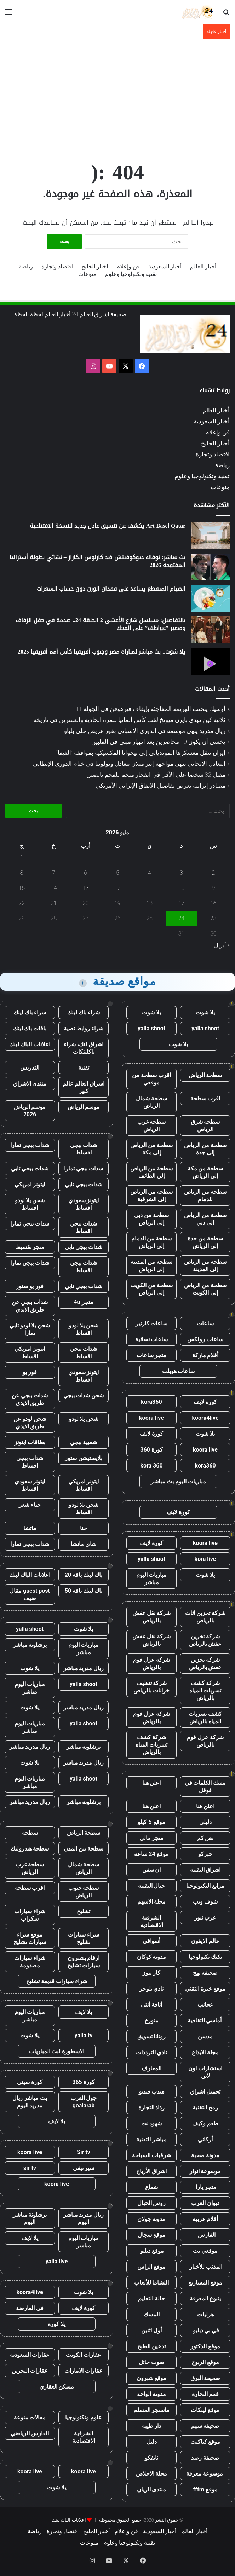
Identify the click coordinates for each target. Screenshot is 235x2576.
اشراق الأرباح (151, 2171)
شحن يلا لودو (84, 1419)
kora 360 (151, 1465)
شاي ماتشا (83, 1544)
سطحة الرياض (205, 1075)
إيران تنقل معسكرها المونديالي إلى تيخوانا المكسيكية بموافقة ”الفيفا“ (140, 752)
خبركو (205, 1854)
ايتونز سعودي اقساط (83, 1204)
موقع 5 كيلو (151, 1822)
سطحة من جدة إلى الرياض (205, 1242)
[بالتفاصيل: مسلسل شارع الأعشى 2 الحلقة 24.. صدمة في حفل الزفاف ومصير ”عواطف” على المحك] (210, 629)
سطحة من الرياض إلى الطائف (151, 1172)
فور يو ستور (30, 1286)
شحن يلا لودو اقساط (30, 1204)
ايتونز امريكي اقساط (30, 1352)
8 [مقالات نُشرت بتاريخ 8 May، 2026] (21, 872)
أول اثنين (151, 2330)
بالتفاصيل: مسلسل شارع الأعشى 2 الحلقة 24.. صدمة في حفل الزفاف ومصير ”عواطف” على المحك (100, 624)
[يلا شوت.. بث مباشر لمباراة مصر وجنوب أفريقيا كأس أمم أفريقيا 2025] (210, 661)
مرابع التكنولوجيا (205, 1885)
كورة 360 (151, 1449)
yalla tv (83, 2035)
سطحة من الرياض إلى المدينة (205, 1265)
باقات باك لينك (30, 1028)
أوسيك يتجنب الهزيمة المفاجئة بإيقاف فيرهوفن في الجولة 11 (151, 708)
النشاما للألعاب (151, 2282)
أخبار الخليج (94, 266)
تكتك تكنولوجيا (205, 1956)
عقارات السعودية (30, 2354)
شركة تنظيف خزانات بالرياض (151, 1687)
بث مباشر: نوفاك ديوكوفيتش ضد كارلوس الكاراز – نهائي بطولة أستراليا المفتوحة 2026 (97, 561)
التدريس (29, 1067)
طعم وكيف (205, 2123)
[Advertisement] (117, 95)
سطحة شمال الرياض (151, 1102)
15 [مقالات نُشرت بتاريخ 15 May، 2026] (21, 888)
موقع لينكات (205, 2410)
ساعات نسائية (151, 1339)
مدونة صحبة (205, 2155)
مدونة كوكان (151, 1956)
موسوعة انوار (205, 2171)
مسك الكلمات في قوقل (205, 1786)
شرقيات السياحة (151, 2155)
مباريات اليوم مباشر (151, 1578)
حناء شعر (30, 1504)
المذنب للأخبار (205, 2266)
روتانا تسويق (151, 2036)
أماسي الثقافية (205, 2020)
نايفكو (151, 2457)
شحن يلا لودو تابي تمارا (30, 1329)
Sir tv (83, 2152)
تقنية (83, 1067)
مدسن (205, 2036)
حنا (83, 1528)
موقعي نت (205, 2250)
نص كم (205, 1838)
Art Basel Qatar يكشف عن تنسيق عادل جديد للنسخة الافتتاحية (107, 525)
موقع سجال (151, 2234)
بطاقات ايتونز (29, 1442)
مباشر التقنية (151, 2139)
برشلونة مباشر (30, 1645)
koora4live (205, 1417)
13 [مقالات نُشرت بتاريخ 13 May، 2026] (85, 888)
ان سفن (151, 1869)
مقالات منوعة (30, 2417)
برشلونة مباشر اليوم (30, 2218)
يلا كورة (56, 2324)
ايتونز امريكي (30, 1184)
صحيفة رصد (205, 2457)
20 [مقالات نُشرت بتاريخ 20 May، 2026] (85, 903)
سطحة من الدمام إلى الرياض (151, 1242)
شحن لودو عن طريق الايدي (29, 1423)
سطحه (30, 1832)
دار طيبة (151, 2425)
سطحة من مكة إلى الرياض (205, 1172)
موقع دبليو (151, 2250)
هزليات (205, 2314)
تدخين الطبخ (151, 2346)
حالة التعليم (151, 2298)
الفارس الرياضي (30, 2433)
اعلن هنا (151, 1782)
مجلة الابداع (205, 2052)
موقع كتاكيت (205, 2441)
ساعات (205, 1323)
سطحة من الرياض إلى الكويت (205, 1289)
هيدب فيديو (152, 2091)
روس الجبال (151, 2203)
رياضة (26, 266)
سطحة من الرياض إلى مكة (151, 1149)
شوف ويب (205, 1901)
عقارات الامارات (83, 2370)
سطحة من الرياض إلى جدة (205, 1149)
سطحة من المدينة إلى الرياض (151, 1265)
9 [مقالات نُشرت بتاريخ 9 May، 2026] (213, 888)
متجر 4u (83, 1302)
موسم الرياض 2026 (30, 1111)
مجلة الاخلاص (151, 2473)
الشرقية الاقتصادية (151, 1921)
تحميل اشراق (205, 2091)
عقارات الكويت (83, 2354)
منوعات (87, 274)
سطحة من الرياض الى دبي (205, 1219)
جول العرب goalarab (83, 2102)
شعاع (151, 2187)
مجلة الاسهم (151, 1901)
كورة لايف (205, 1402)
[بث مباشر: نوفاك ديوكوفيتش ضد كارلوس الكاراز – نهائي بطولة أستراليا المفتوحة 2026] (210, 567)
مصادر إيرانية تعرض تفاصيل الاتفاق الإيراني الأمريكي (160, 785)
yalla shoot (205, 1028)
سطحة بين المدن (83, 1848)
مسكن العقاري (56, 2386)
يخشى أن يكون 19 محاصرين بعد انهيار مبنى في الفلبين (158, 741)
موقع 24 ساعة (151, 1854)
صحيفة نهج (205, 1972)
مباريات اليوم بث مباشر (178, 1481)
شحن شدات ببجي (83, 1395)
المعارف (151, 2068)
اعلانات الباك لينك (29, 1044)
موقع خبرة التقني (205, 1988)
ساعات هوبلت (178, 1371)
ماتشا (29, 1528)
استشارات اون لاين (205, 2072)
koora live (151, 1417)
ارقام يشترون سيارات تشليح (83, 1962)
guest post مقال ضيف (30, 1594)
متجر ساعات (152, 1355)
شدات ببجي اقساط (83, 1149)
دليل (152, 2441)
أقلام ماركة (205, 1355)
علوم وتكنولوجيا (83, 2417)
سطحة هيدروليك (30, 1848)
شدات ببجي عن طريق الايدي (30, 1306)
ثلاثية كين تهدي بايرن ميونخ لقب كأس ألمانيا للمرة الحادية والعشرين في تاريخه (129, 719)
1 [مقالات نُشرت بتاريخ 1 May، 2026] (21, 857)
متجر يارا (205, 2187)
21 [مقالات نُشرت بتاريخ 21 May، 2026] (54, 903)
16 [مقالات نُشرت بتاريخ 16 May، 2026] (213, 903)
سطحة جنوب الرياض (83, 1892)
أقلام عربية (205, 2219)
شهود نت (151, 2123)
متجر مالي (151, 1838)
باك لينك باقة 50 (83, 1590)
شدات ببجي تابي (29, 1168)
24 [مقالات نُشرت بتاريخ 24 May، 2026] (181, 918)
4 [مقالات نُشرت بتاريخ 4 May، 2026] (149, 872)
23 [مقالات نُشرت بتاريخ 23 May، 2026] (213, 918)
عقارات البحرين (30, 2370)
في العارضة (30, 2308)
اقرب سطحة (205, 1098)
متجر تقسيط (30, 1247)
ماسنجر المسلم (151, 2410)
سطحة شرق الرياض (205, 1125)
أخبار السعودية (165, 266)
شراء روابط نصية (84, 1028)
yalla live (57, 2261)
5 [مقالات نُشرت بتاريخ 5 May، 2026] (117, 872)
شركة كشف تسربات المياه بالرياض (205, 1690)
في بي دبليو (205, 2330)
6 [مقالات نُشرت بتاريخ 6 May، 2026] (85, 872)
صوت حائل (151, 2362)
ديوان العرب (205, 2203)
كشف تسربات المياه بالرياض (205, 1717)
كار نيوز (151, 1972)
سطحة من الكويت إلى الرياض (151, 1289)
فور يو (30, 1372)
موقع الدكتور (205, 2346)
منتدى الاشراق (30, 1083)
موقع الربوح (205, 2362)
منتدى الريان (151, 2489)
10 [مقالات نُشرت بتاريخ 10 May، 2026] (181, 888)
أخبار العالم (203, 266)
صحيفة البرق (205, 2378)
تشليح (83, 1911)
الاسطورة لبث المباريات (57, 2051)
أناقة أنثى (151, 2004)
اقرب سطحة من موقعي (151, 1079)
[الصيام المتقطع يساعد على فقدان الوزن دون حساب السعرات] (210, 598)
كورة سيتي (29, 2082)
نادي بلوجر (151, 1988)
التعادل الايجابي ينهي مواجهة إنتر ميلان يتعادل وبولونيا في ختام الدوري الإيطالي (129, 763)
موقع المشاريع (205, 2282)
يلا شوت (205, 1012)
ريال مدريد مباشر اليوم (83, 2218)
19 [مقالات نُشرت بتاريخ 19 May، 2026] (117, 903)
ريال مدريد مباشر (83, 1668)
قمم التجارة (205, 2394)
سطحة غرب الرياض (151, 1125)
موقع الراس (151, 2266)
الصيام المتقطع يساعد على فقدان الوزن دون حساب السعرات (111, 588)
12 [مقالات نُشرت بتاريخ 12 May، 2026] (117, 888)
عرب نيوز (205, 1917)
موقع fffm (205, 2489)
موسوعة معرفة (205, 2473)
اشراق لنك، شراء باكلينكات (83, 1048)
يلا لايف (83, 2012)
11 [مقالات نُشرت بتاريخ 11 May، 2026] (150, 888)
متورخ (151, 2020)
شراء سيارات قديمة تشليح (56, 1981)
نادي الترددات (151, 2052)
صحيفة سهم (205, 2425)
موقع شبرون (152, 2378)
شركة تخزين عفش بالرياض (205, 1640)
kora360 (151, 1402)
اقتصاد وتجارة (57, 266)
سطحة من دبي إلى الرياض (151, 1219)
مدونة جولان (151, 2219)
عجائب (205, 2004)
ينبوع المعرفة (205, 2298)
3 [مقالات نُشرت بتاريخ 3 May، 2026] (181, 872)
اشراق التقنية (205, 1869)
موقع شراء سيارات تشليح (29, 1938)
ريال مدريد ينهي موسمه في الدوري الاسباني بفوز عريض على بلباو (144, 730)
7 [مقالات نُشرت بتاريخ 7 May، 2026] (53, 872)
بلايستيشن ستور (83, 1458)
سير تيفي (83, 2168)
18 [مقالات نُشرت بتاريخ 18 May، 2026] (150, 903)
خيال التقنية (151, 1885)
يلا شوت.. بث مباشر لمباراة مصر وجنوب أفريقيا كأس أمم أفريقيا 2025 (101, 651)
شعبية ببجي (83, 1442)
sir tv (29, 2168)
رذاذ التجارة (151, 2107)
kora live (205, 1559)
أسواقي (151, 1941)
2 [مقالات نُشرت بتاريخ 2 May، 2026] (213, 872)
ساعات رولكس (205, 1339)
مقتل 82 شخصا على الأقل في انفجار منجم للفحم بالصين (155, 774)
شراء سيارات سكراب (29, 1915)
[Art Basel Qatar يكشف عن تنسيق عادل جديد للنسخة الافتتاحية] (210, 535)
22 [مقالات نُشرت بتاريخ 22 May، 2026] (21, 903)
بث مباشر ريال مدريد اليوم (29, 2102)
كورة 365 (83, 2082)
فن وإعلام (128, 266)
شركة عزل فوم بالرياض (151, 1663)
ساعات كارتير (152, 1323)
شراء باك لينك (83, 1012)
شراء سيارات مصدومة (29, 1962)
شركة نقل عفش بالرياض (151, 1617)
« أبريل (222, 945)
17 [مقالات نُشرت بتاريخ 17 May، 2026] (181, 903)
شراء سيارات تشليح (83, 1938)
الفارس (205, 2234)
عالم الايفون (205, 1941)
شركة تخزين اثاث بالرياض (205, 1617)
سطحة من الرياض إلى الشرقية (151, 1195)
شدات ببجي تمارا (29, 1145)
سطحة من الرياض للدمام (205, 1195)
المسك (152, 2314)
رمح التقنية (205, 2107)
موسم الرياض (84, 1107)
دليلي (205, 1822)
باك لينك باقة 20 (83, 1574)
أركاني (205, 2139)
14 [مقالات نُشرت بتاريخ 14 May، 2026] (54, 888)
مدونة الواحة (151, 2394)
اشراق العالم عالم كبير (84, 1087)
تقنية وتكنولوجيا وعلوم (131, 274)
